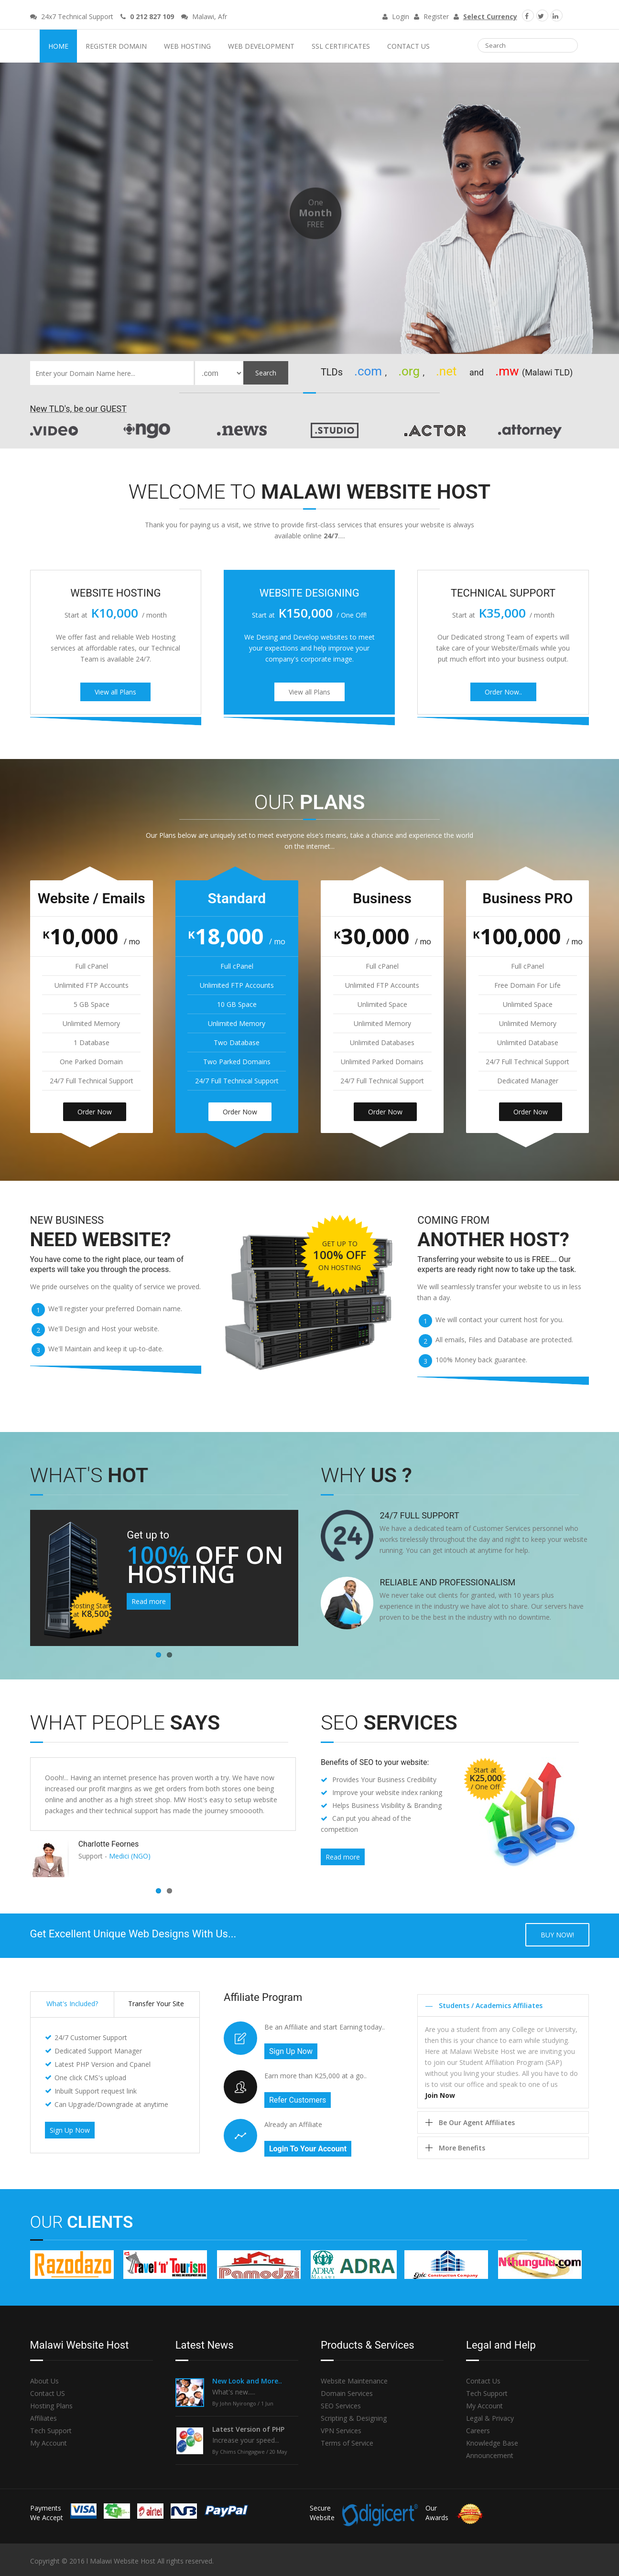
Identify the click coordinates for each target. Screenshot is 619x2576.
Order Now (94, 1111)
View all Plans (115, 691)
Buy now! (557, 1934)
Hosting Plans (51, 2405)
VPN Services (341, 2430)
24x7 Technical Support (71, 16)
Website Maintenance (354, 2380)
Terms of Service (347, 2443)
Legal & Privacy (490, 2418)
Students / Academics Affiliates (491, 2005)
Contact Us (408, 46)
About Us (44, 2380)
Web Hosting (187, 46)
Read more (148, 1601)
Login (395, 16)
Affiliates (43, 2418)
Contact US (47, 2393)
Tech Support (51, 2430)
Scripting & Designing (354, 2418)
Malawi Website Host (309, 14)
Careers (478, 2430)
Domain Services (347, 2393)
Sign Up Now (70, 2130)
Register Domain (116, 46)
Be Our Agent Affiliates (477, 2122)
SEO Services (341, 2405)
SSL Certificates (341, 46)
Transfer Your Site (156, 2003)
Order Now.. (503, 691)
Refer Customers (297, 2100)
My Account (48, 2443)
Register (431, 16)
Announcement (489, 2455)
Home (58, 46)
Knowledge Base (492, 2443)
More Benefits (462, 2147)
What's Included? (72, 2003)
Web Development (261, 46)
